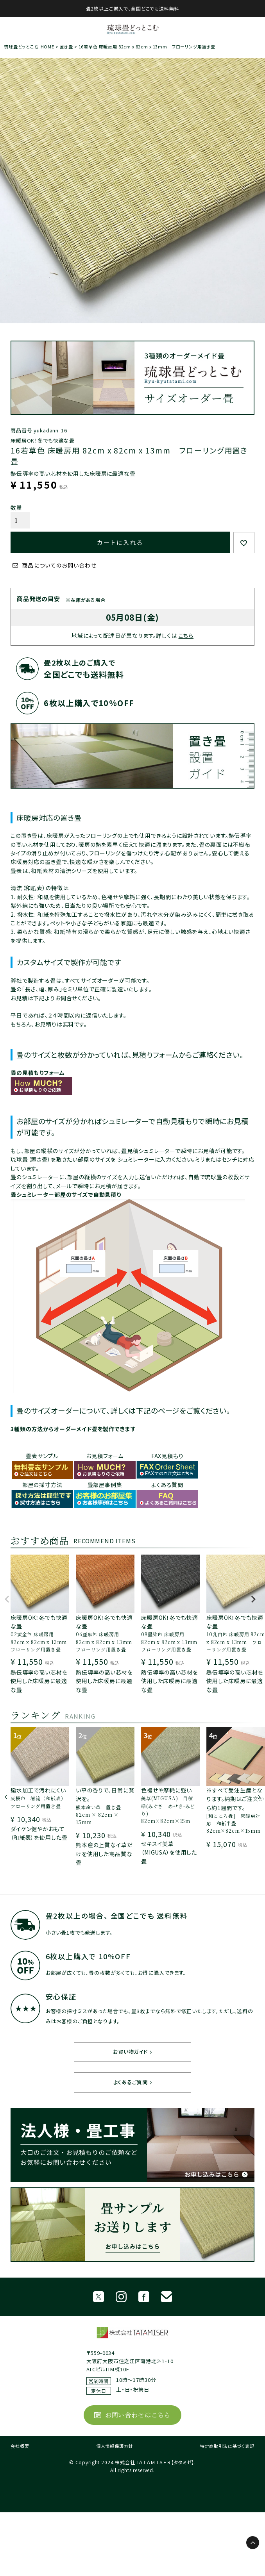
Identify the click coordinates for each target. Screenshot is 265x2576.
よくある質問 (167, 1485)
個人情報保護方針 (114, 2446)
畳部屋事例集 (105, 1485)
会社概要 (20, 2446)
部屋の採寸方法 (42, 1485)
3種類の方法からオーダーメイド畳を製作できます (73, 1429)
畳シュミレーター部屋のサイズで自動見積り (66, 1194)
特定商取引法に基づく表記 (227, 2446)
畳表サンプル (42, 1456)
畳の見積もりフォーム (37, 1072)
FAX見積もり (167, 1456)
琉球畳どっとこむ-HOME (29, 46)
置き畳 (66, 46)
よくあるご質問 (130, 2082)
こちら (186, 635)
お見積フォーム (105, 1456)
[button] (7, 1603)
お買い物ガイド (130, 2051)
